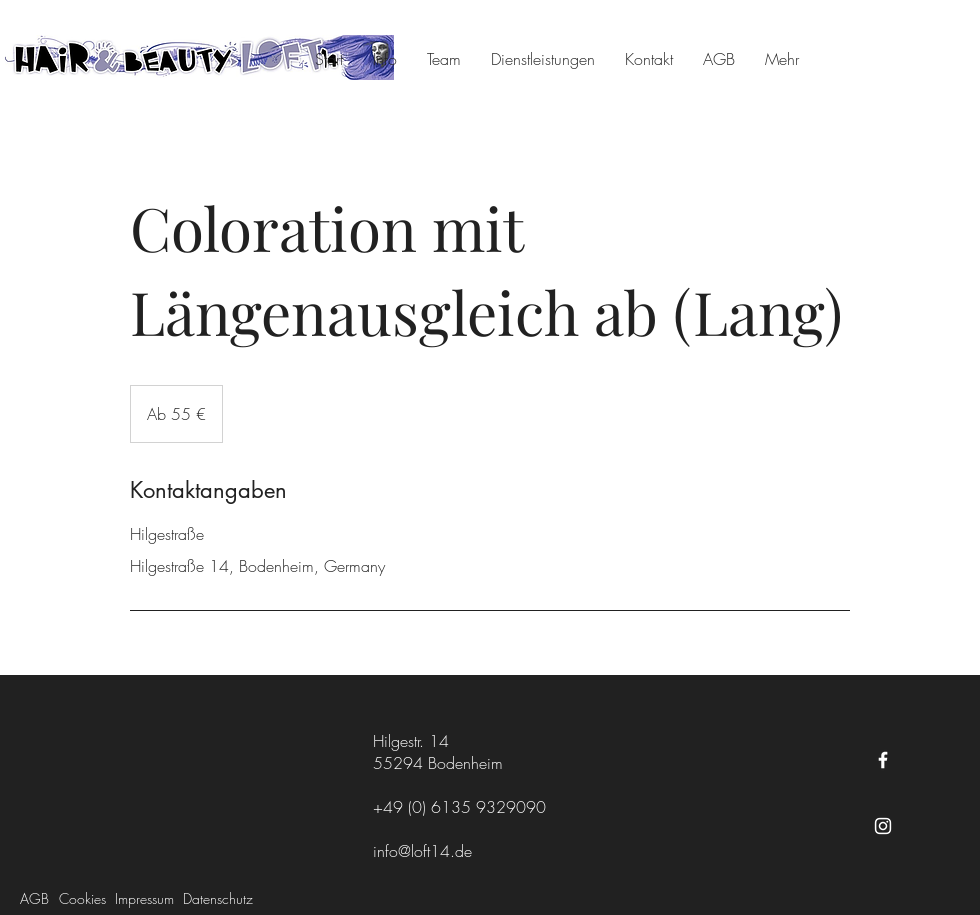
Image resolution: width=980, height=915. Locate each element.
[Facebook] (883, 760)
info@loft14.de (422, 851)
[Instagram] (883, 826)
